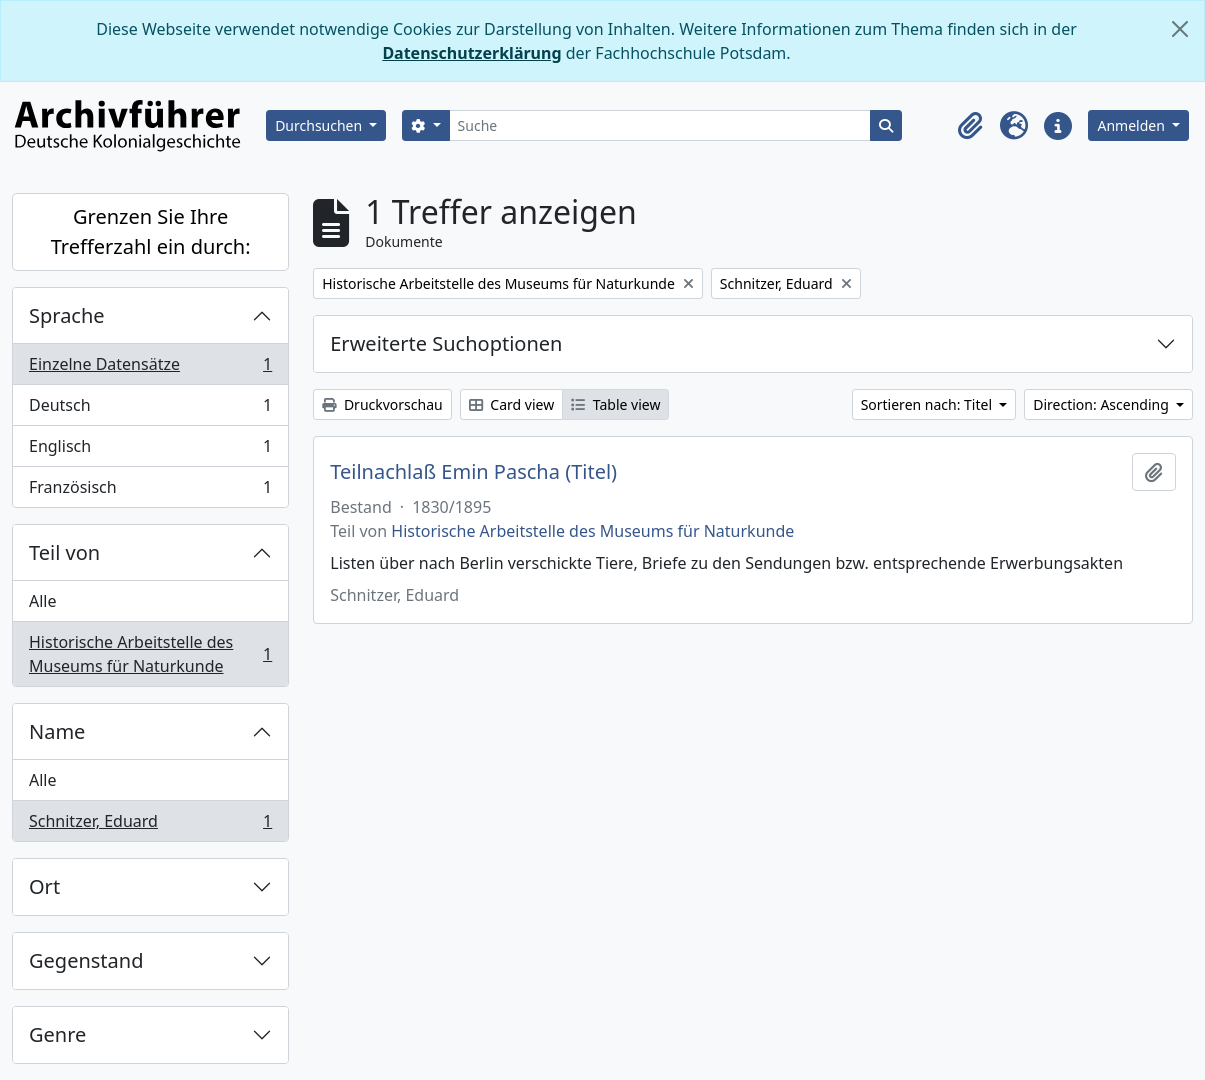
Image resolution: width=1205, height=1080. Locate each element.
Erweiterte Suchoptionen (446, 343)
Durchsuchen (320, 125)
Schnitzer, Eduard (150, 825)
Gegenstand (86, 960)
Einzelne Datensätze (150, 368)
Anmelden (1132, 125)
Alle (43, 601)
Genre (57, 1034)
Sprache (67, 315)
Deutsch (150, 409)
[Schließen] (1180, 29)
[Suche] (660, 125)
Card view (511, 404)
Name (57, 731)
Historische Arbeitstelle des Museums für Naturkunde (150, 654)
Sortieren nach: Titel (928, 404)
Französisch (150, 491)
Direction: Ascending (1102, 404)
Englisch (150, 450)
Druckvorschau (382, 404)
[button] (970, 126)
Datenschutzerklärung (471, 53)
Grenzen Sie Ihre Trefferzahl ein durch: (151, 231)
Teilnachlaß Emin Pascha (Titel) (473, 472)
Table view (615, 404)
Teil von (64, 552)
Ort (44, 886)
